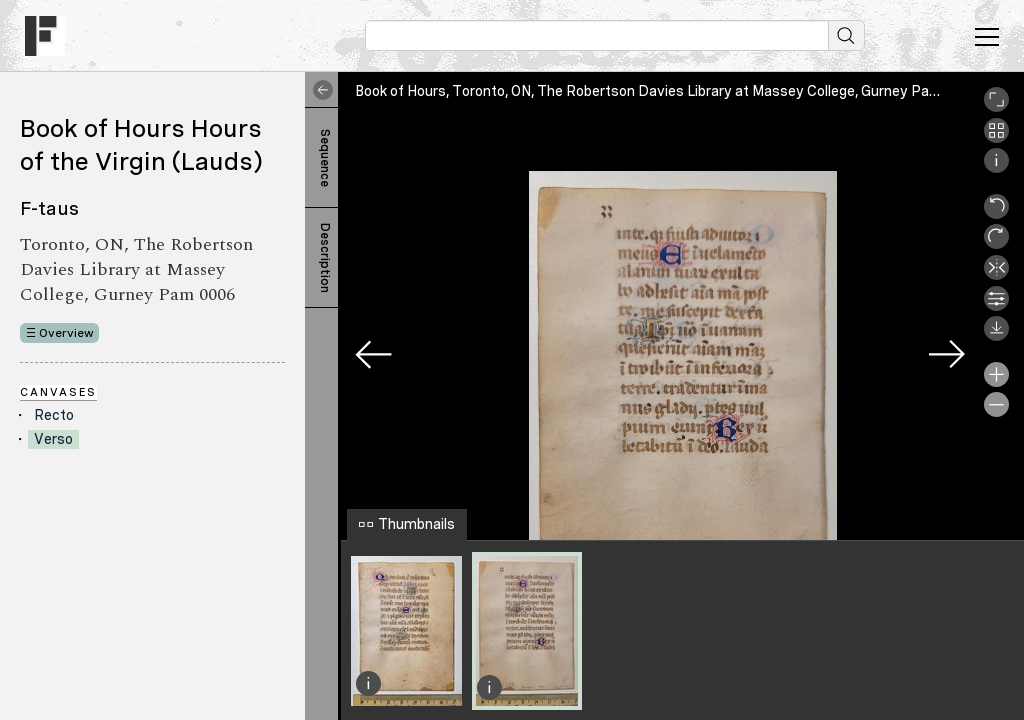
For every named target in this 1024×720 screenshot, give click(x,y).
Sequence (325, 158)
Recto (54, 415)
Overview (66, 333)
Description (325, 258)
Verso (53, 439)
